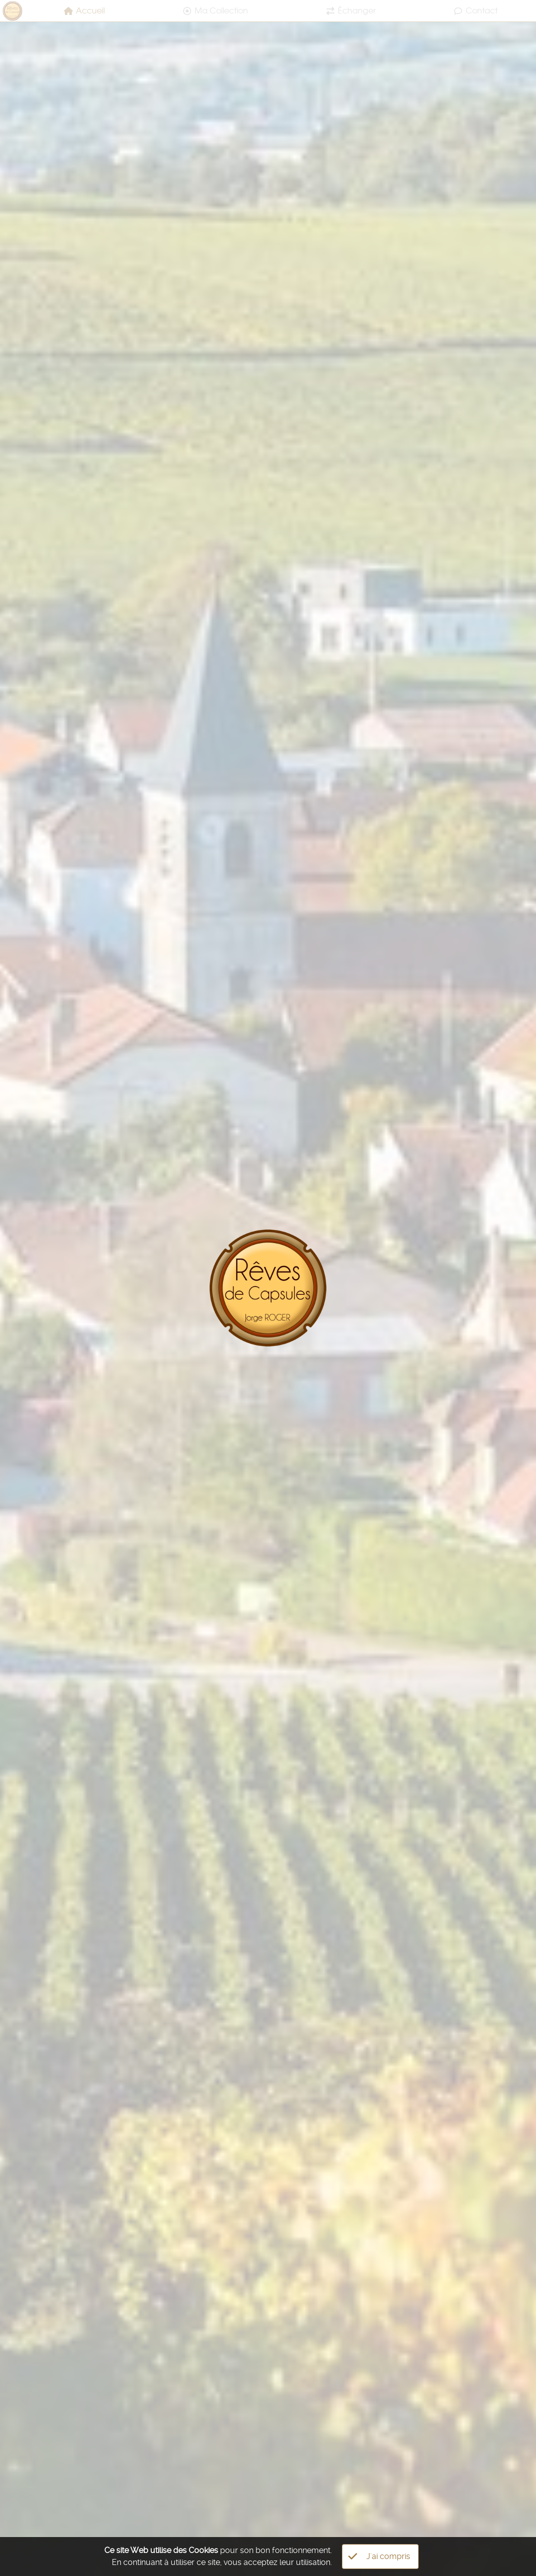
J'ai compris (379, 2557)
